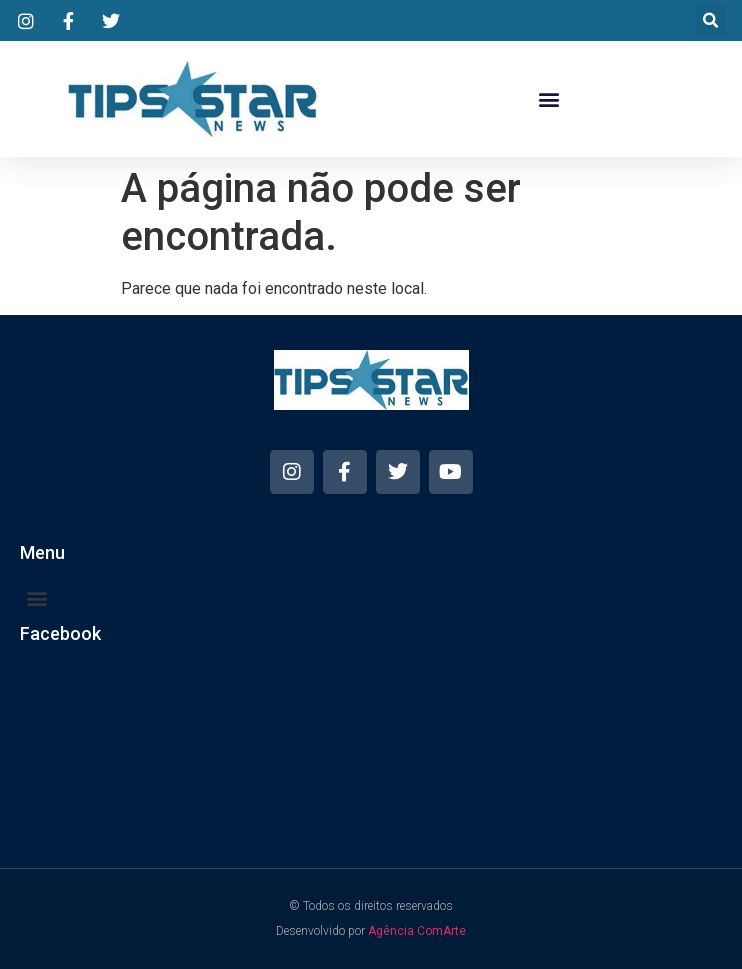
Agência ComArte (417, 931)
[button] (711, 20)
